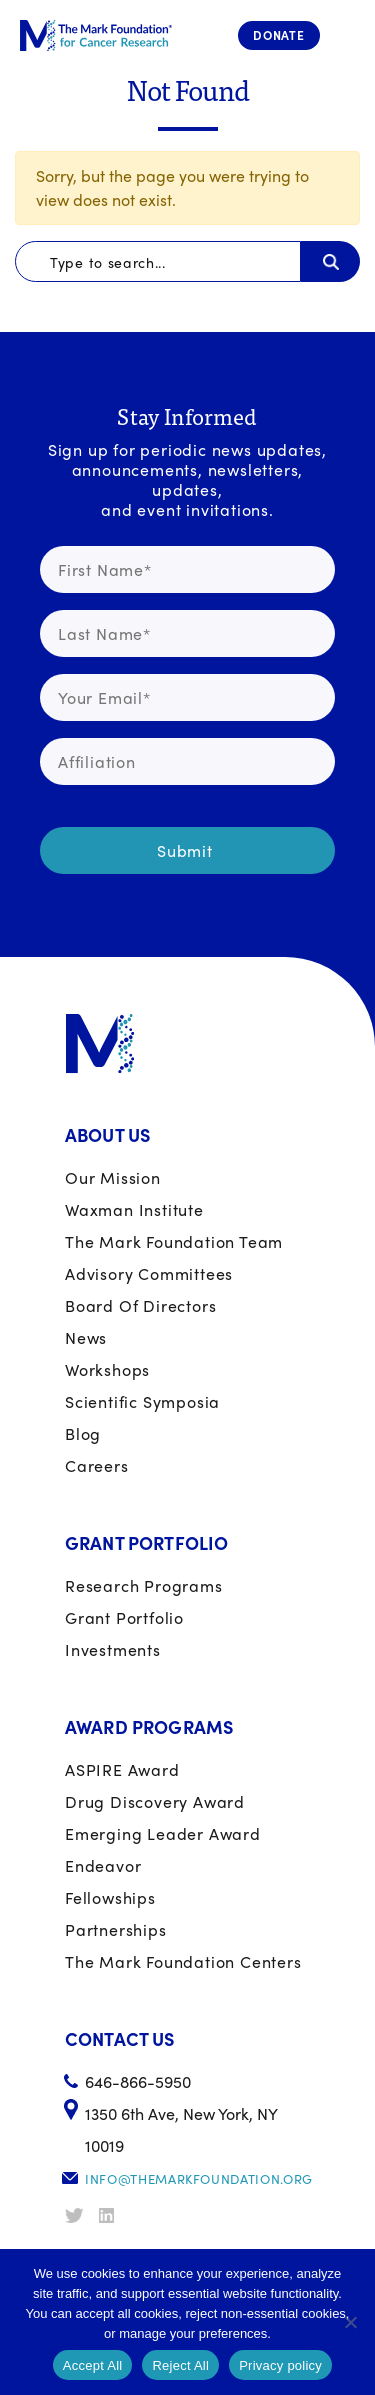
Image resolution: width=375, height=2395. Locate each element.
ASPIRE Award (122, 1769)
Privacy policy (280, 2365)
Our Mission (113, 1177)
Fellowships (110, 1897)
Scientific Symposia (142, 1401)
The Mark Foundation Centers (183, 1961)
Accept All (93, 2365)
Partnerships (116, 1929)
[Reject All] (350, 2322)
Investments (113, 1649)
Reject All (180, 2365)
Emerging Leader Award (163, 1833)
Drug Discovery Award (155, 1801)
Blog (83, 1433)
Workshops (107, 1369)
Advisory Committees (149, 1273)
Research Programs (144, 1585)
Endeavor (103, 1865)
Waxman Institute (134, 1209)
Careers (97, 1465)
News (86, 1337)
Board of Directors (140, 1305)
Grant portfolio (124, 1617)
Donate (279, 35)
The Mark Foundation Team (174, 1241)
